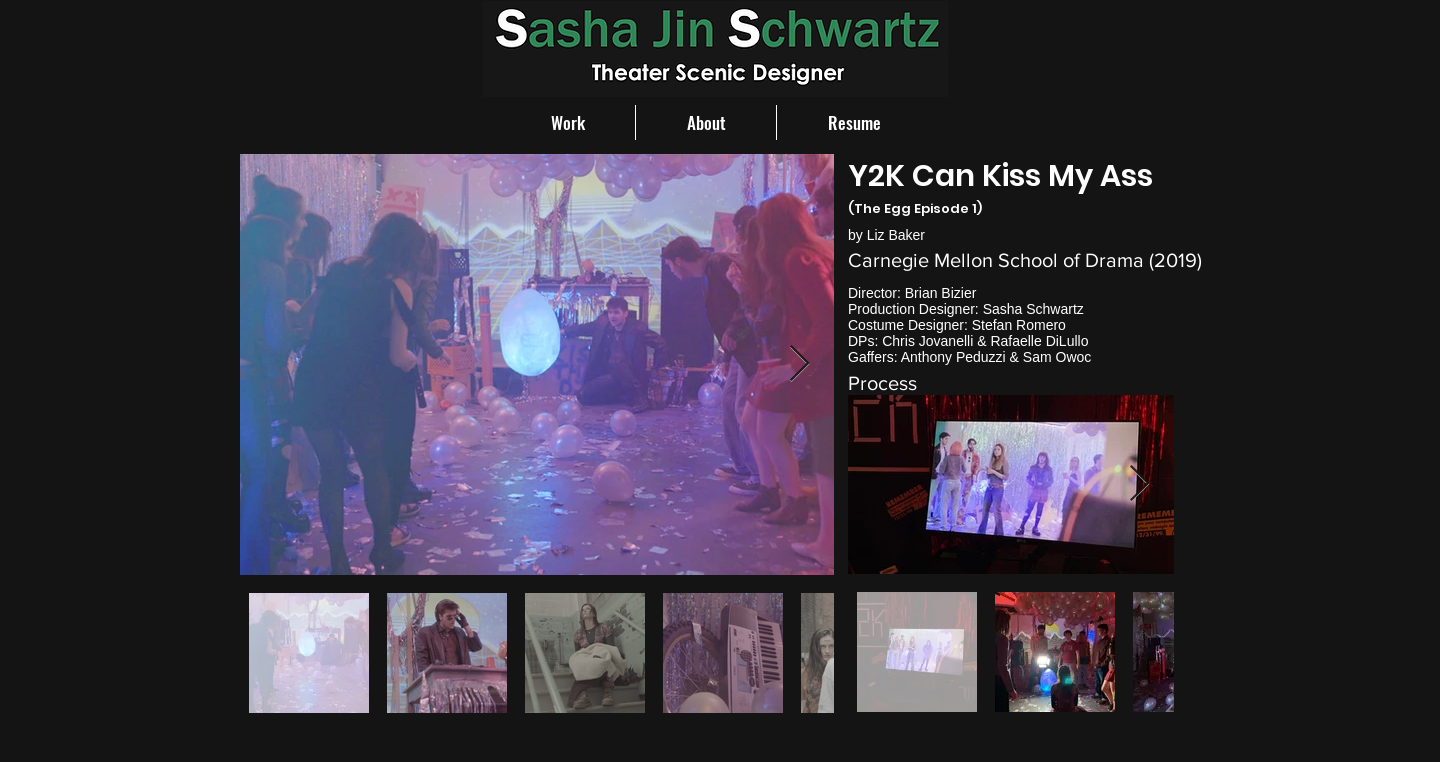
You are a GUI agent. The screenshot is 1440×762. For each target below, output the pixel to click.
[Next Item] (799, 364)
